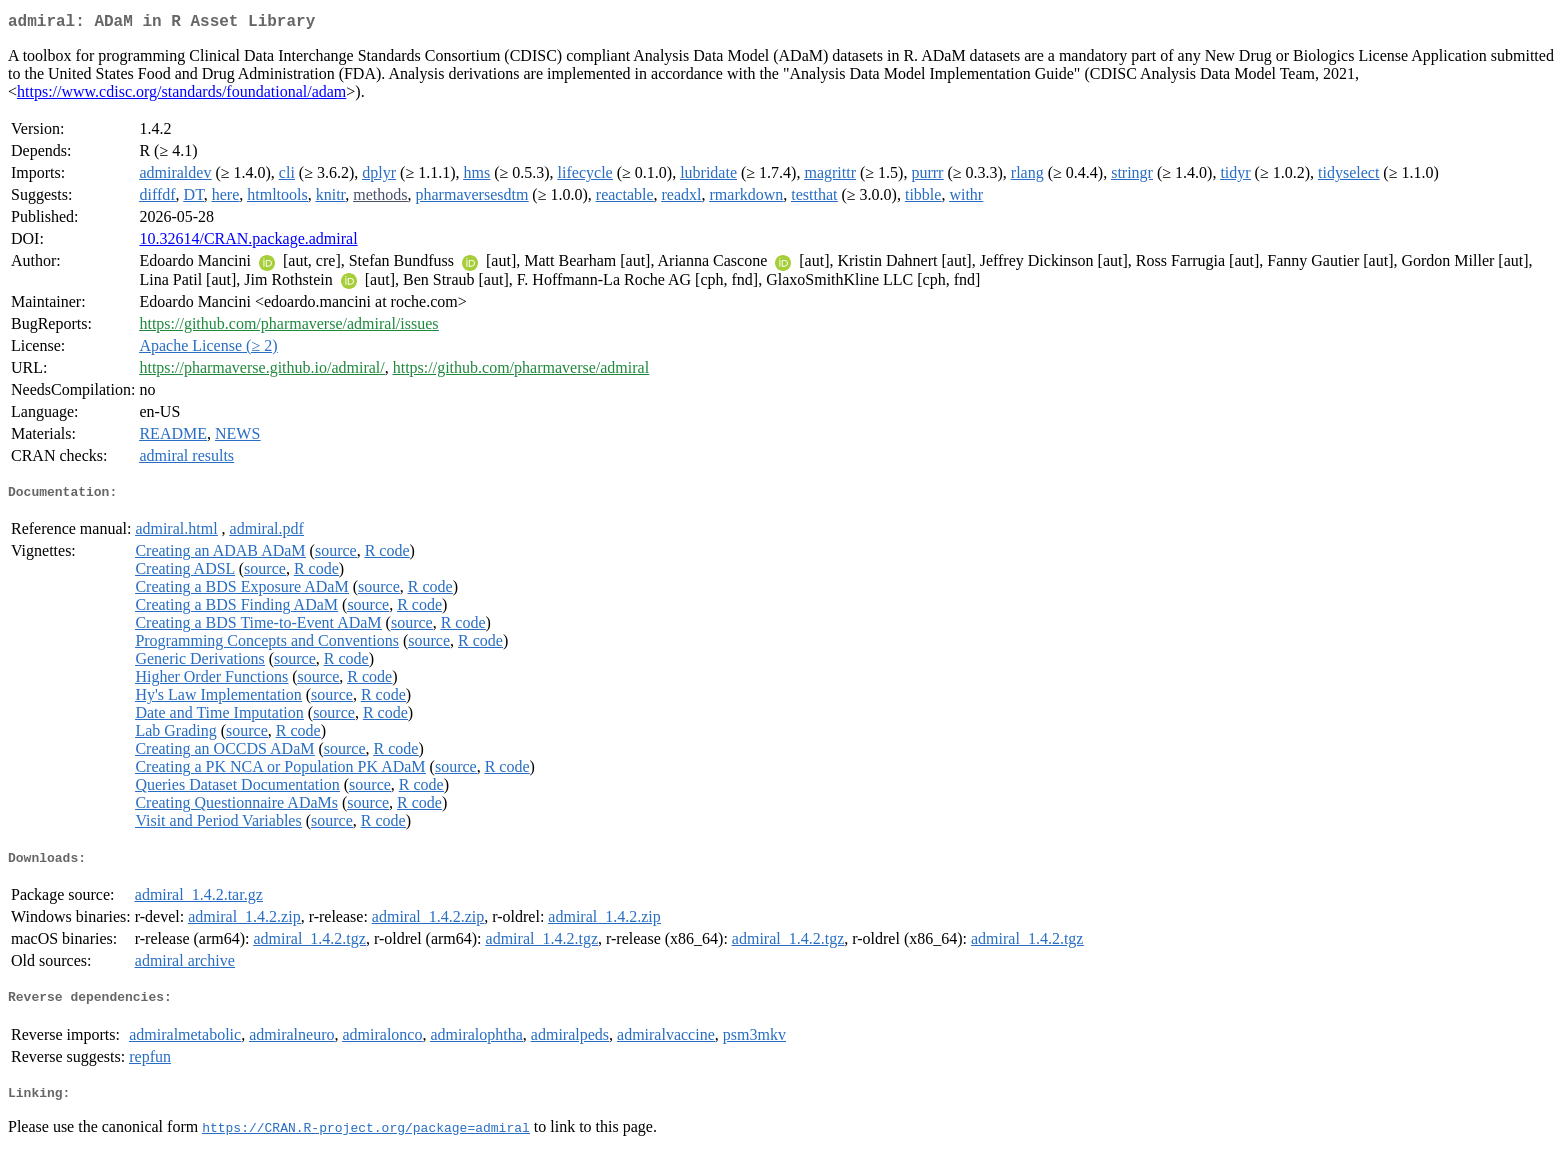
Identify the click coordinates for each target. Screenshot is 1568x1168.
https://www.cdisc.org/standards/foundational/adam (181, 95)
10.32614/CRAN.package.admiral (248, 242)
